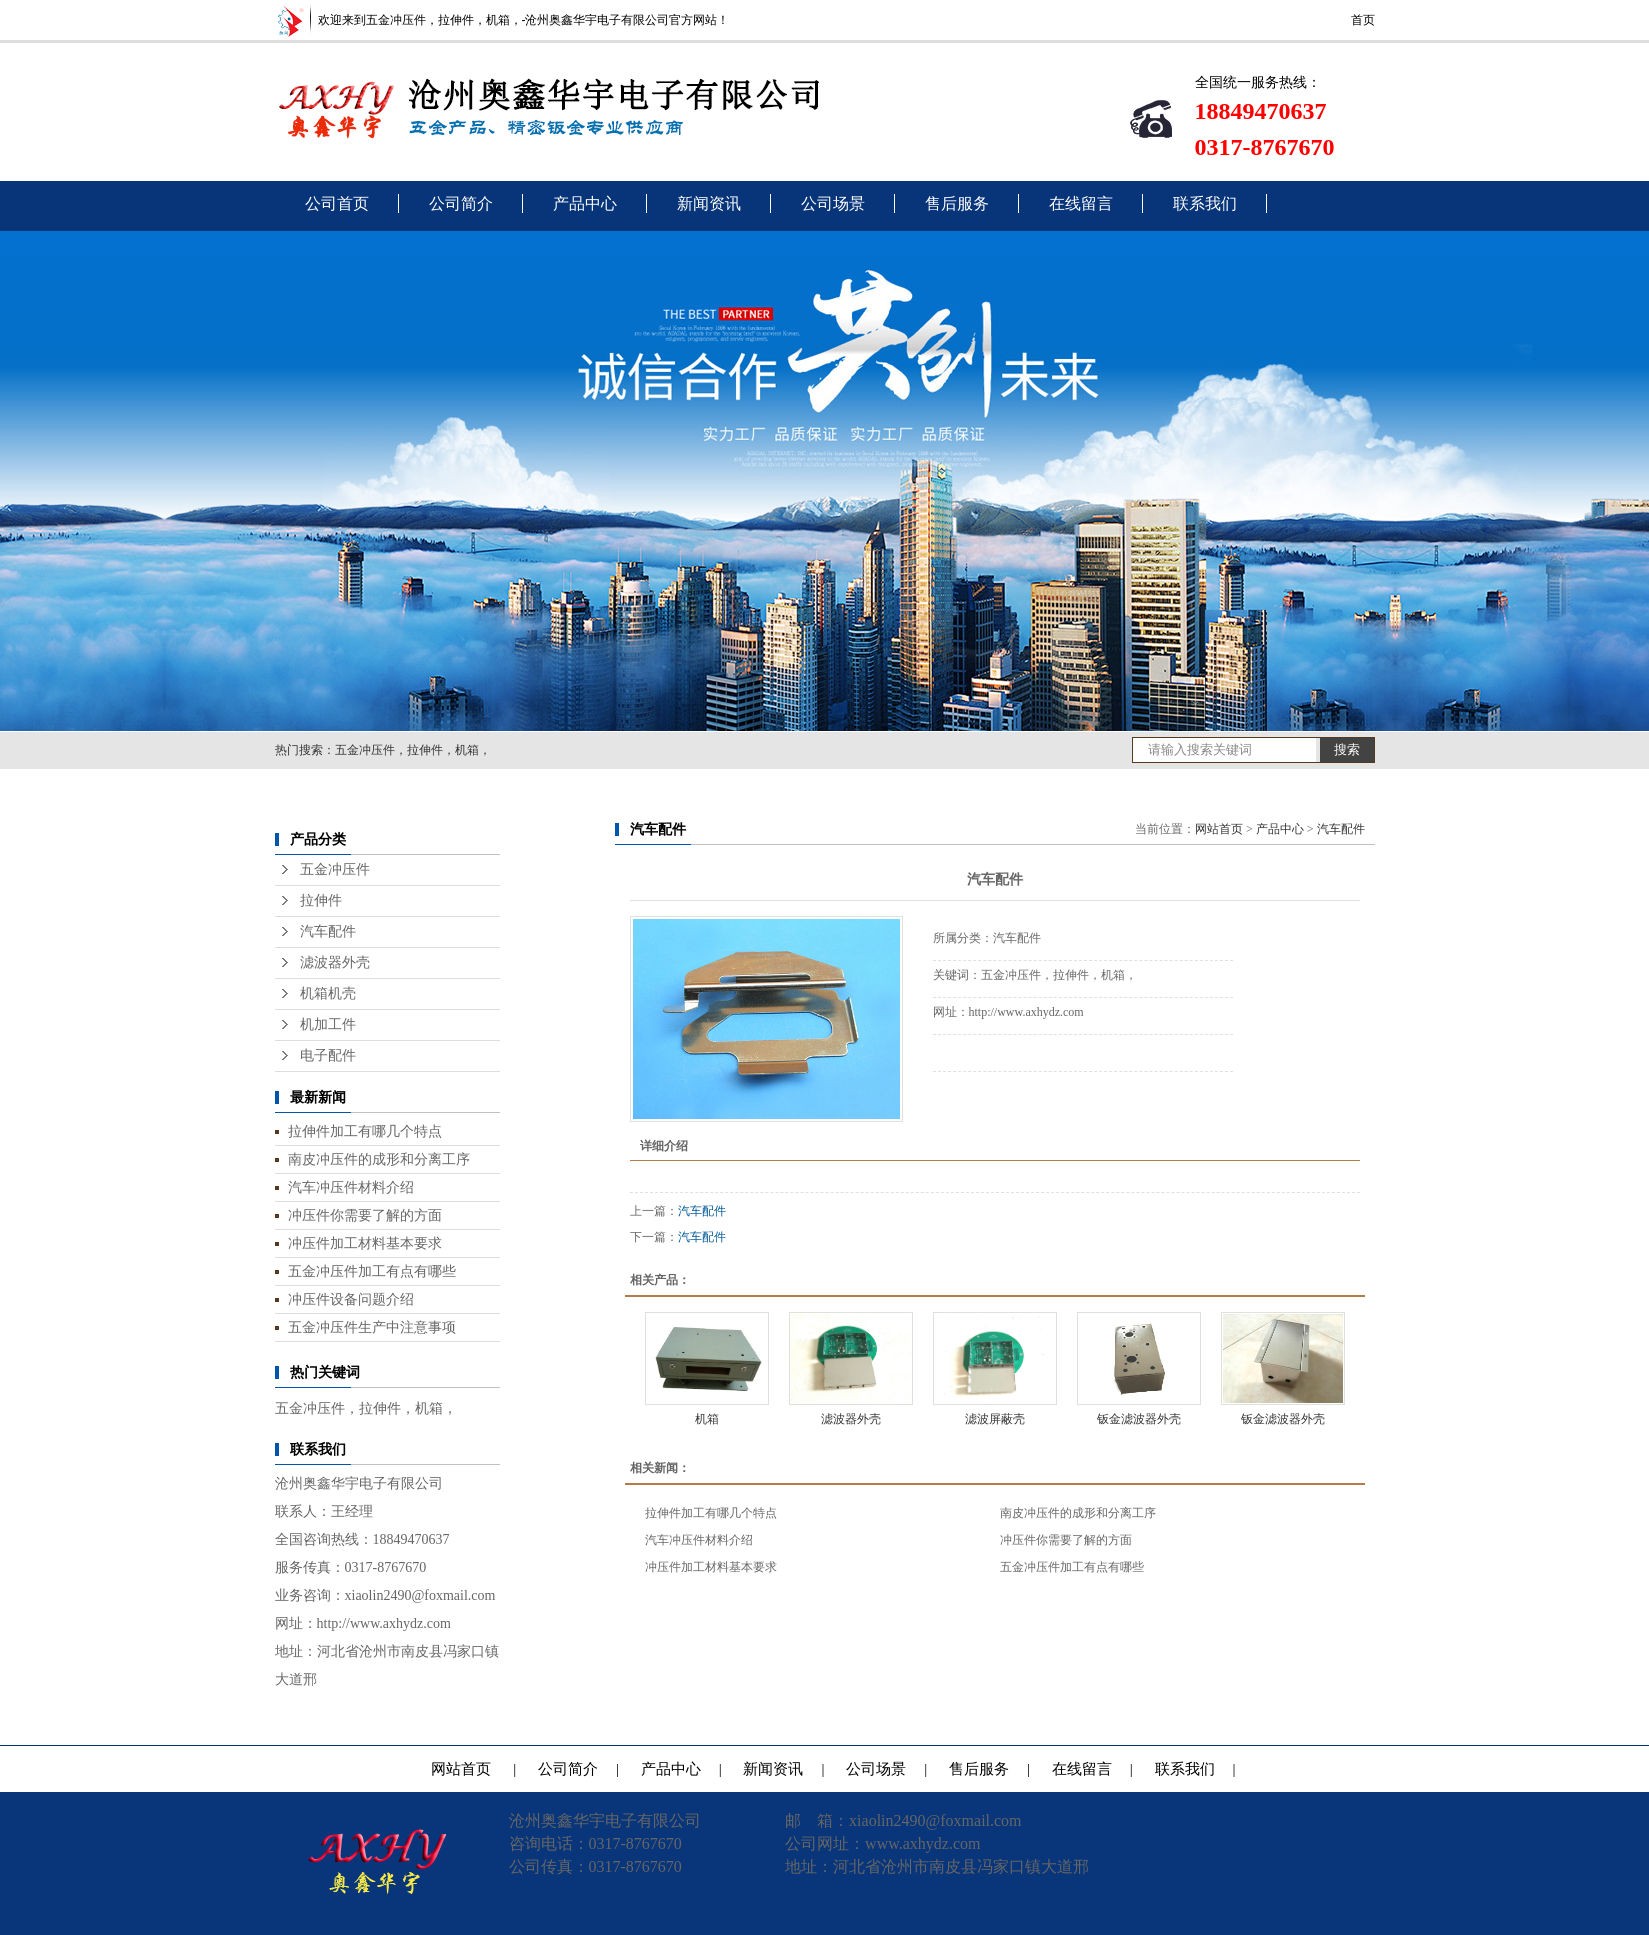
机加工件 (328, 1024)
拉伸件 (321, 900)
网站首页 (1219, 829)
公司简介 (461, 203)
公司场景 (833, 203)
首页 (1363, 20)
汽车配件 (328, 931)
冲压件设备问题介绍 (351, 1299)
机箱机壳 (328, 993)
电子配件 (328, 1055)
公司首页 (337, 203)
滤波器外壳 (335, 962)
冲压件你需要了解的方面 (365, 1215)
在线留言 (1081, 203)
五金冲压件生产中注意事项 (372, 1327)
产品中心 (585, 203)
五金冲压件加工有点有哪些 (372, 1271)
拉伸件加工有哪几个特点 (365, 1131)
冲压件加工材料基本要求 (365, 1243)
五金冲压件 (335, 869)
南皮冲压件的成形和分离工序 (379, 1159)
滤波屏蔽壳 (995, 1419)
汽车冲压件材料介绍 (351, 1187)
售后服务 (957, 203)
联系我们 (1205, 203)
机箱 (707, 1419)
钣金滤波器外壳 (1139, 1419)
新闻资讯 (709, 203)
